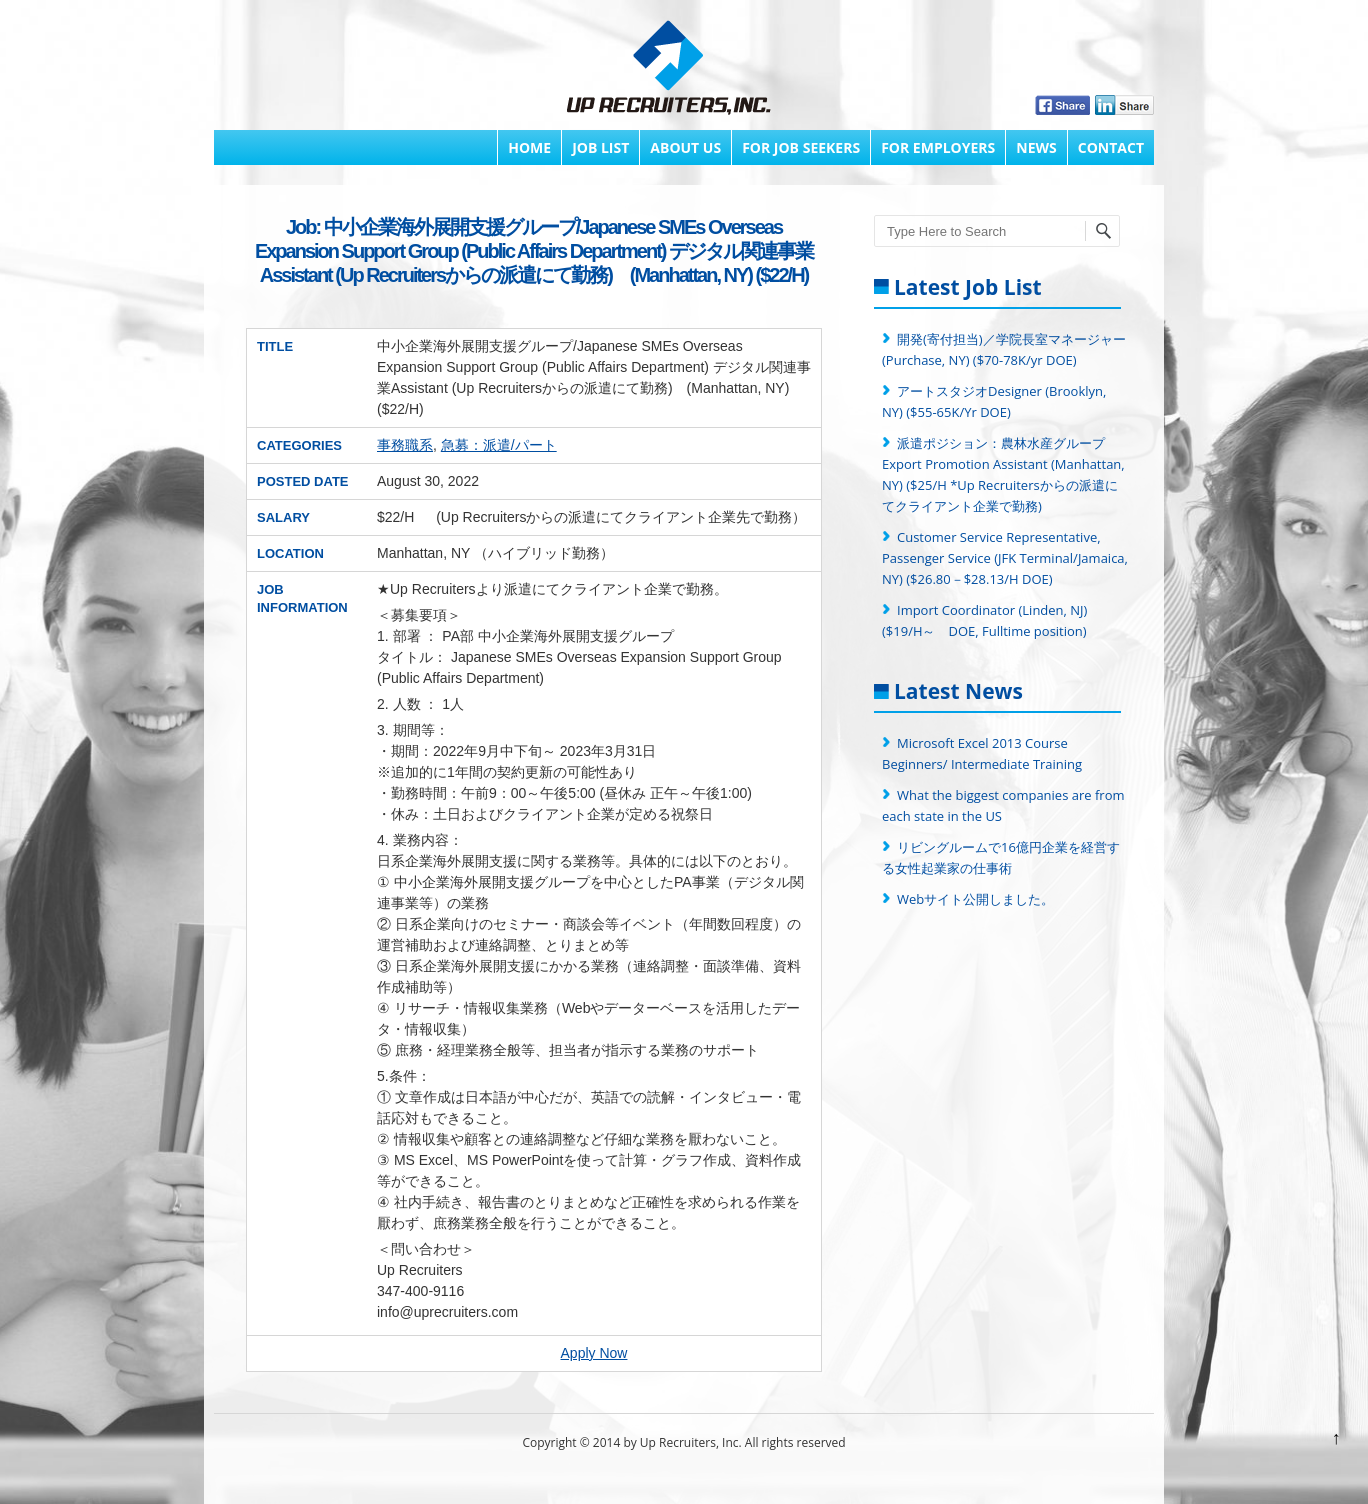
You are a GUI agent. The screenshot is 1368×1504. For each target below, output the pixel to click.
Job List (600, 147)
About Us (685, 147)
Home (529, 147)
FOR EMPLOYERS (938, 147)
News (1036, 147)
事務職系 (405, 445)
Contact (1111, 147)
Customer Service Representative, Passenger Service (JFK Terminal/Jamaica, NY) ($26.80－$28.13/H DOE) (1005, 558)
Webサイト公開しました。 (975, 899)
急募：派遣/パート (499, 445)
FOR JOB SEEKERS (801, 147)
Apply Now (594, 1353)
